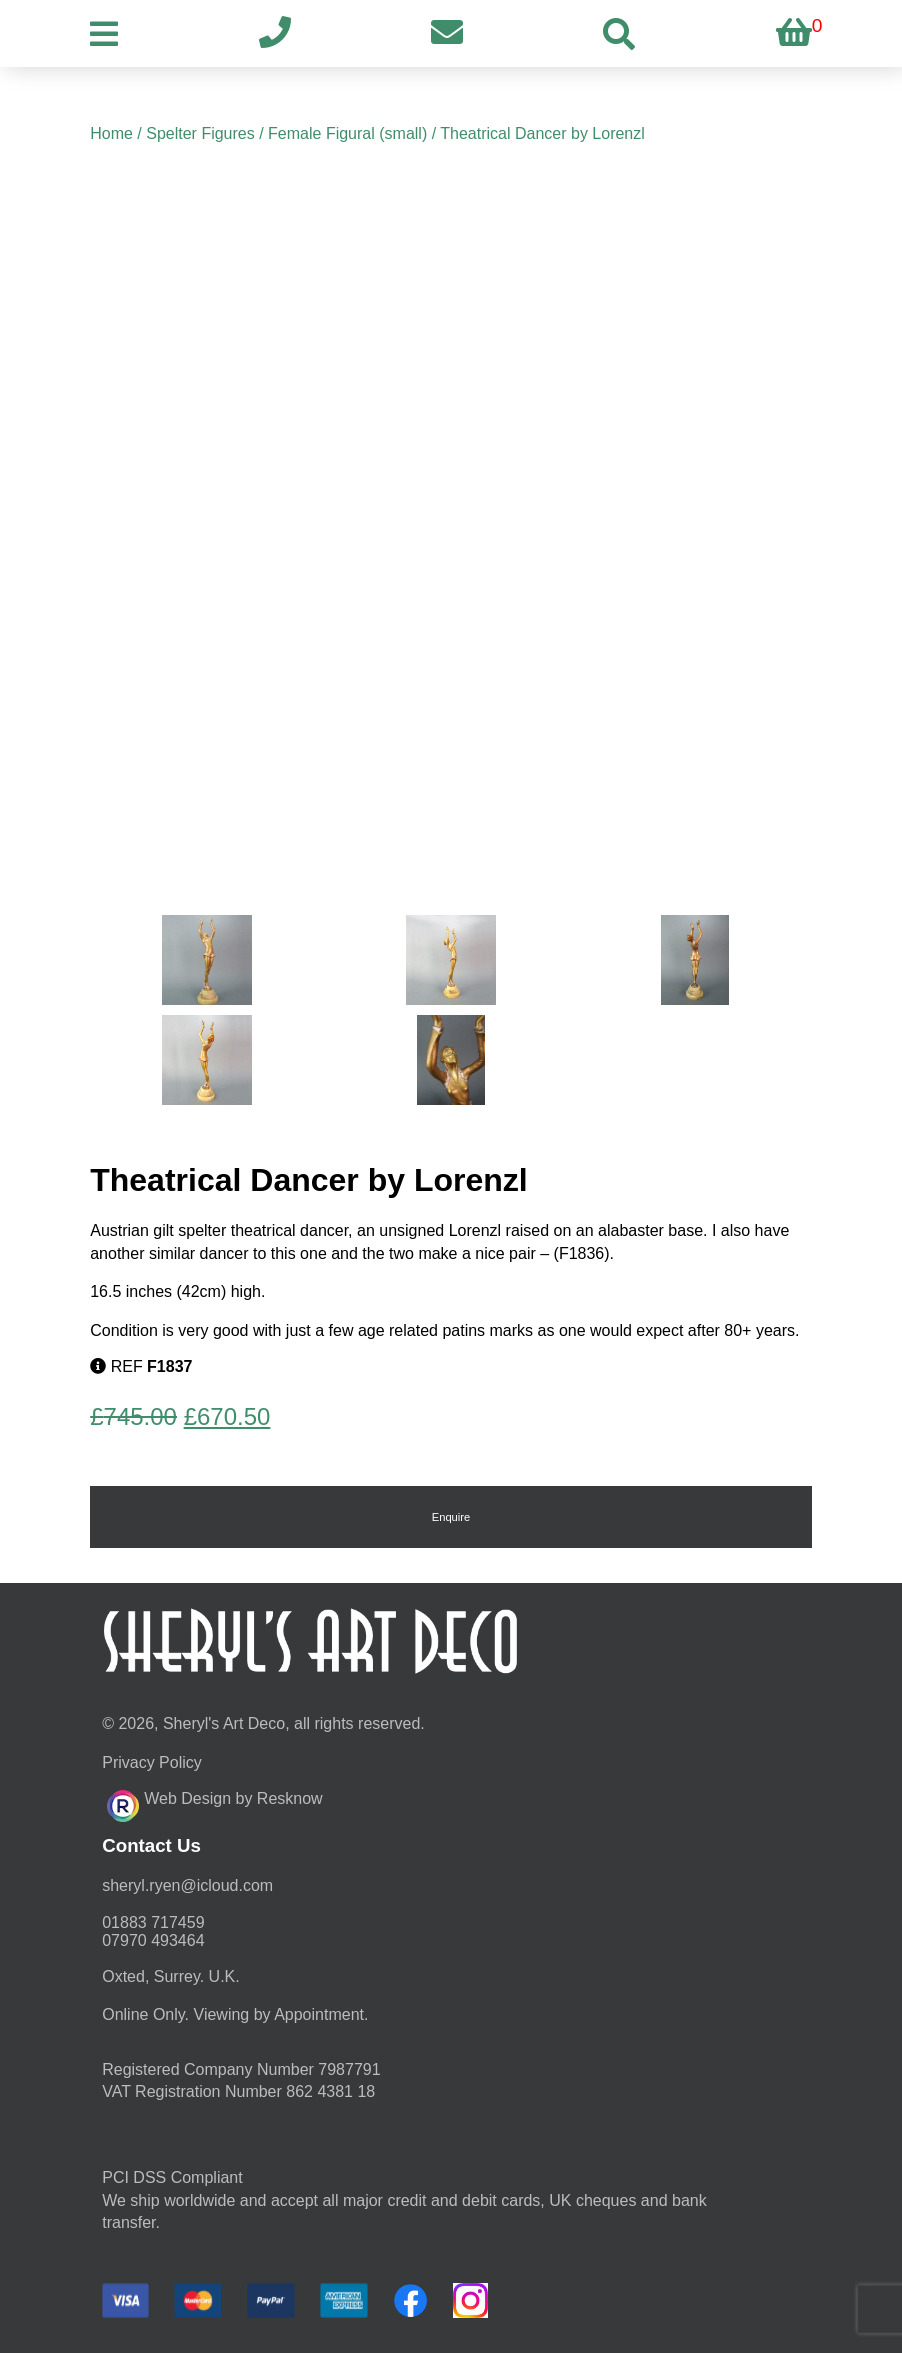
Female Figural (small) (347, 133)
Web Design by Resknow (214, 1803)
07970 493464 (153, 1940)
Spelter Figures (200, 133)
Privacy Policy (152, 1762)
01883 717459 (153, 1922)
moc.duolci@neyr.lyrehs (187, 1885)
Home (111, 133)
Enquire (451, 1517)
